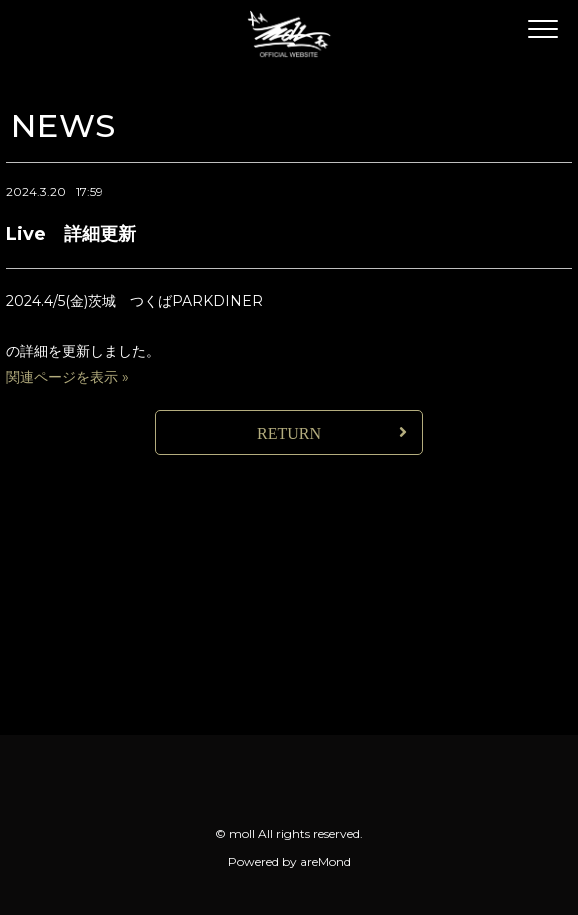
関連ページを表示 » (67, 377)
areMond (325, 861)
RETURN (289, 433)
